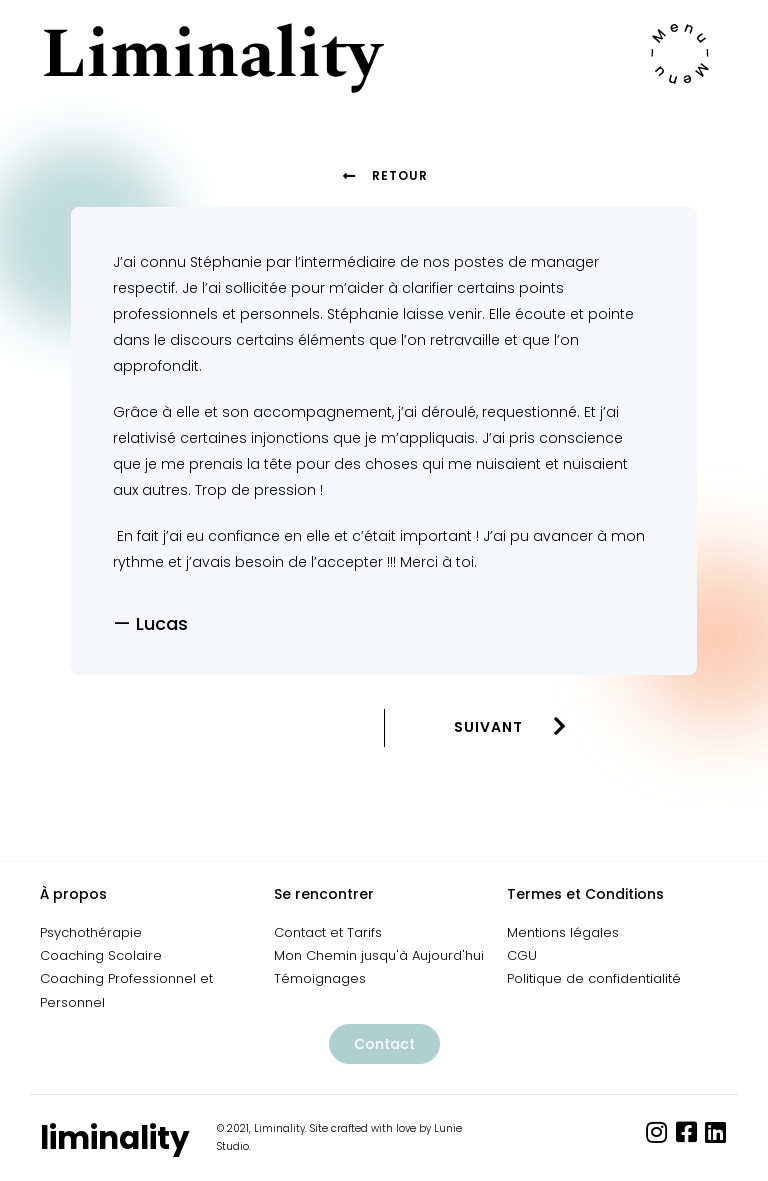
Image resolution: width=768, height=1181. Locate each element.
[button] (384, 1044)
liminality (115, 1138)
